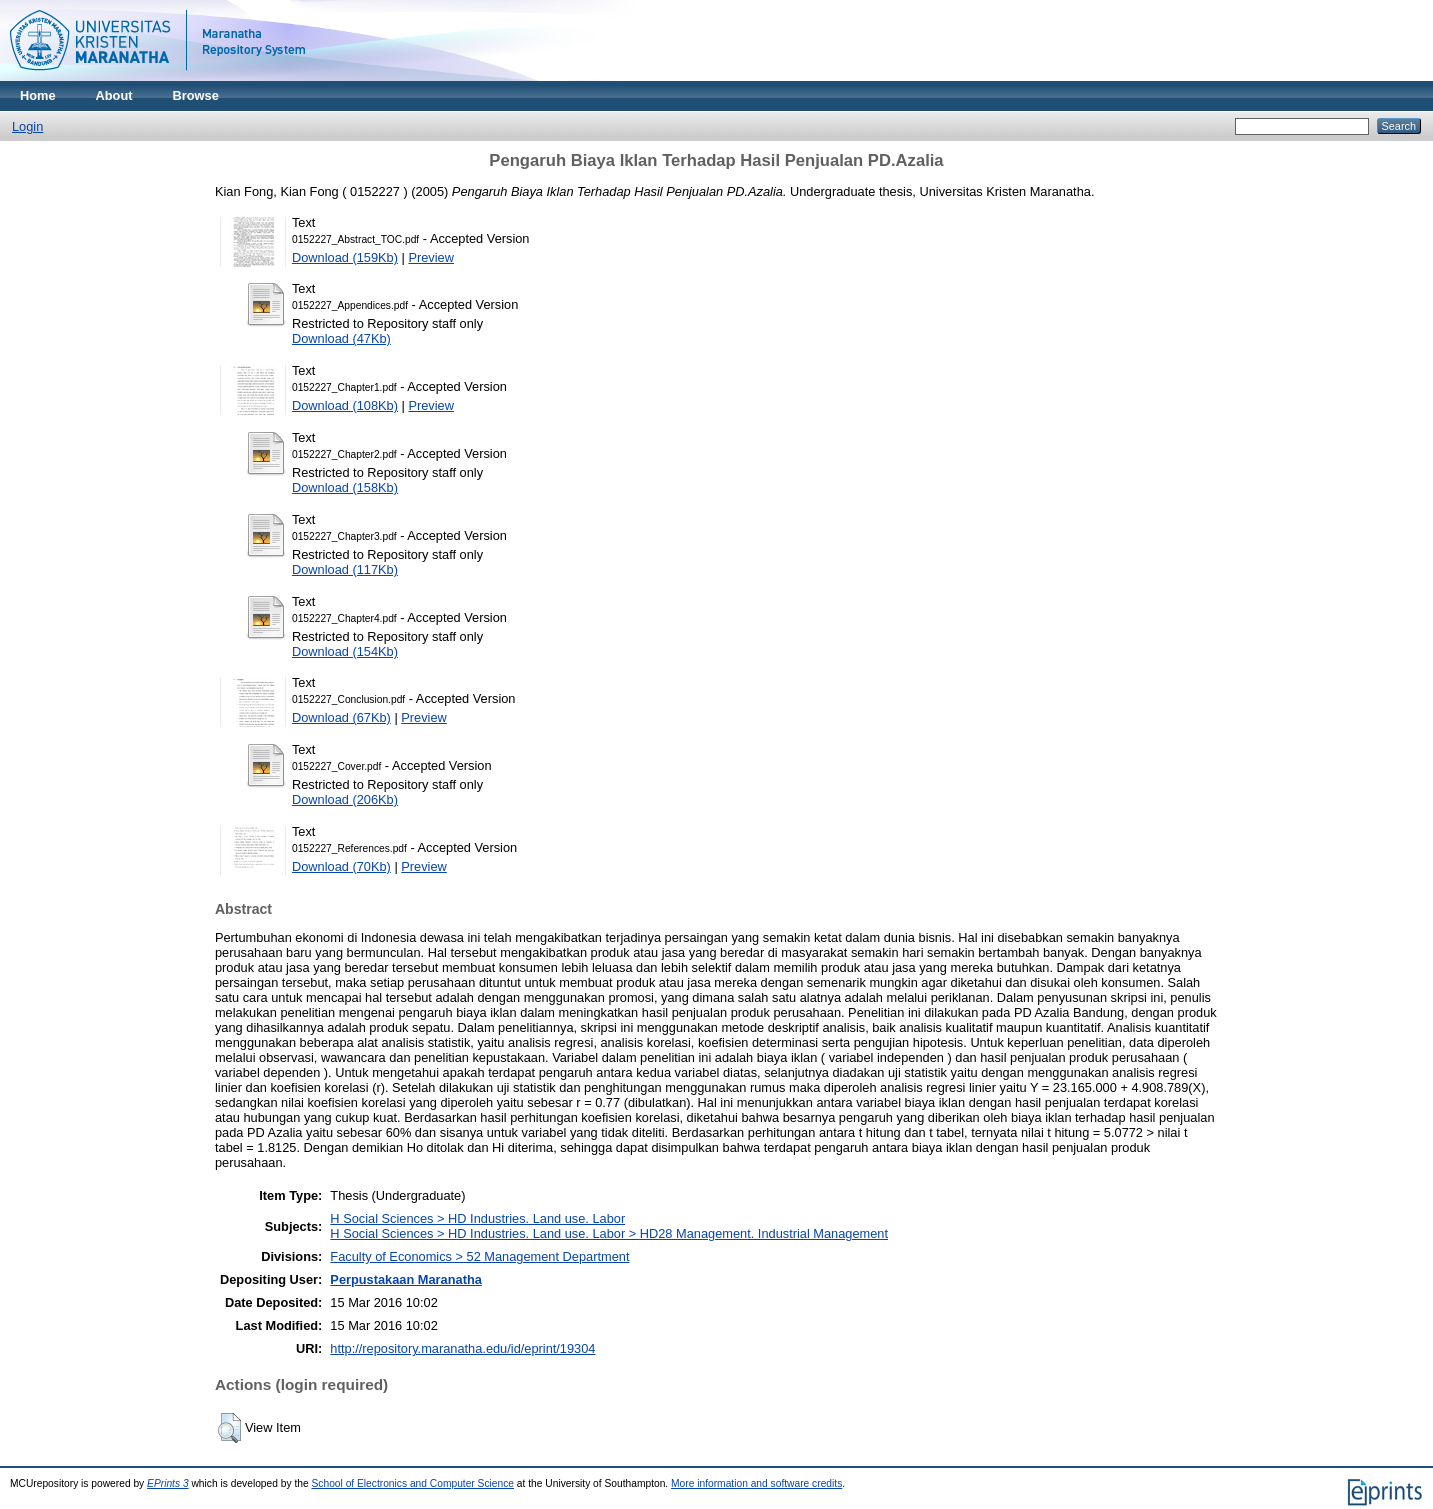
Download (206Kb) (345, 799)
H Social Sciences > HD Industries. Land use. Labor (477, 1218)
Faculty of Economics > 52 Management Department (479, 1256)
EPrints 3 (168, 1483)
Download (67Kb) (341, 717)
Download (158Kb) (345, 487)
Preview (431, 257)
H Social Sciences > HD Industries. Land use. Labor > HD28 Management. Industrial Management (609, 1233)
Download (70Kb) (341, 866)
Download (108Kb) (345, 405)
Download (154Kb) (345, 651)
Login (27, 126)
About (114, 95)
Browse (196, 95)
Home (38, 95)
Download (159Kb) (345, 257)
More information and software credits (756, 1483)
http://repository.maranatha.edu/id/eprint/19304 (462, 1348)
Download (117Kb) (345, 569)
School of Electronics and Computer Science (413, 1483)
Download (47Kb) (341, 338)
